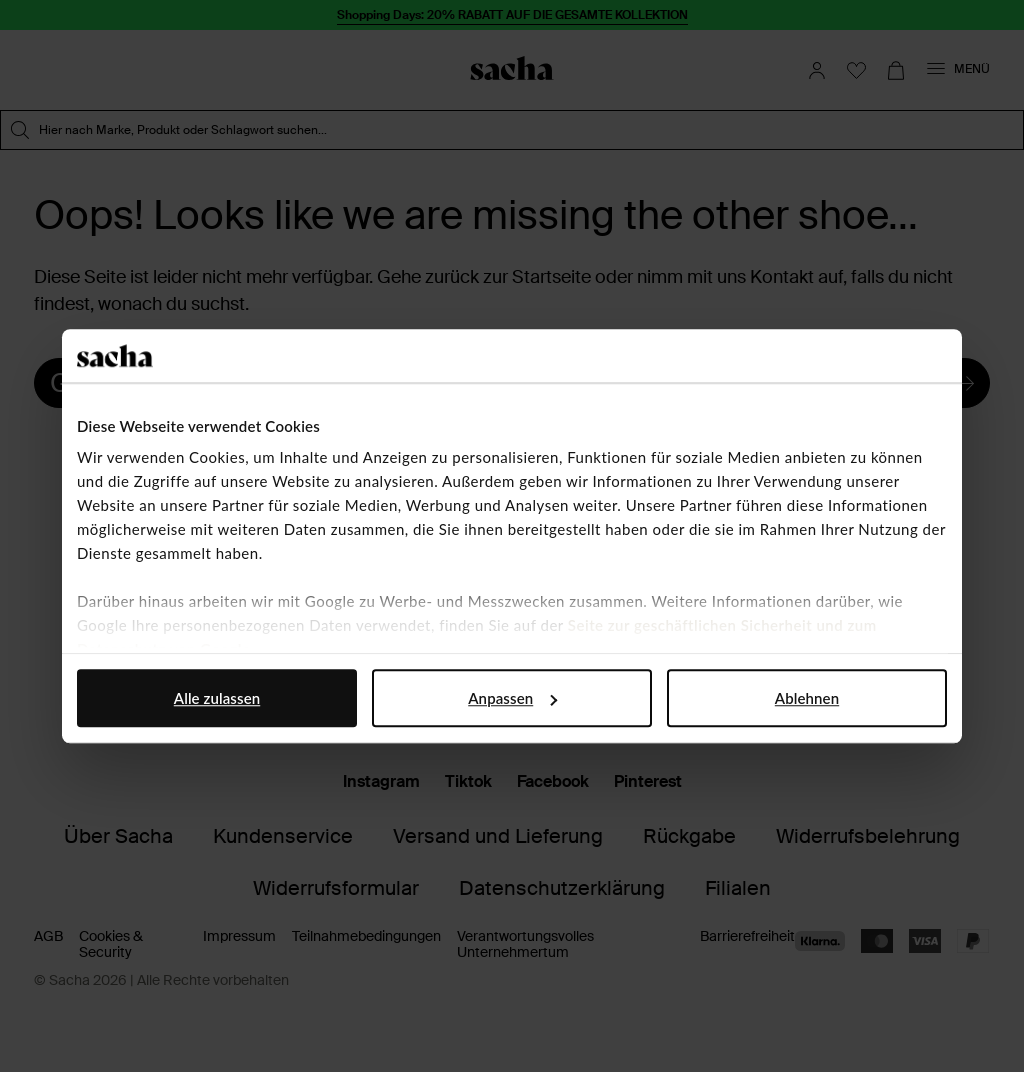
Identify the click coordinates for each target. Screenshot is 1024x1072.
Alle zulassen (217, 698)
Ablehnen (807, 698)
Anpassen (512, 698)
